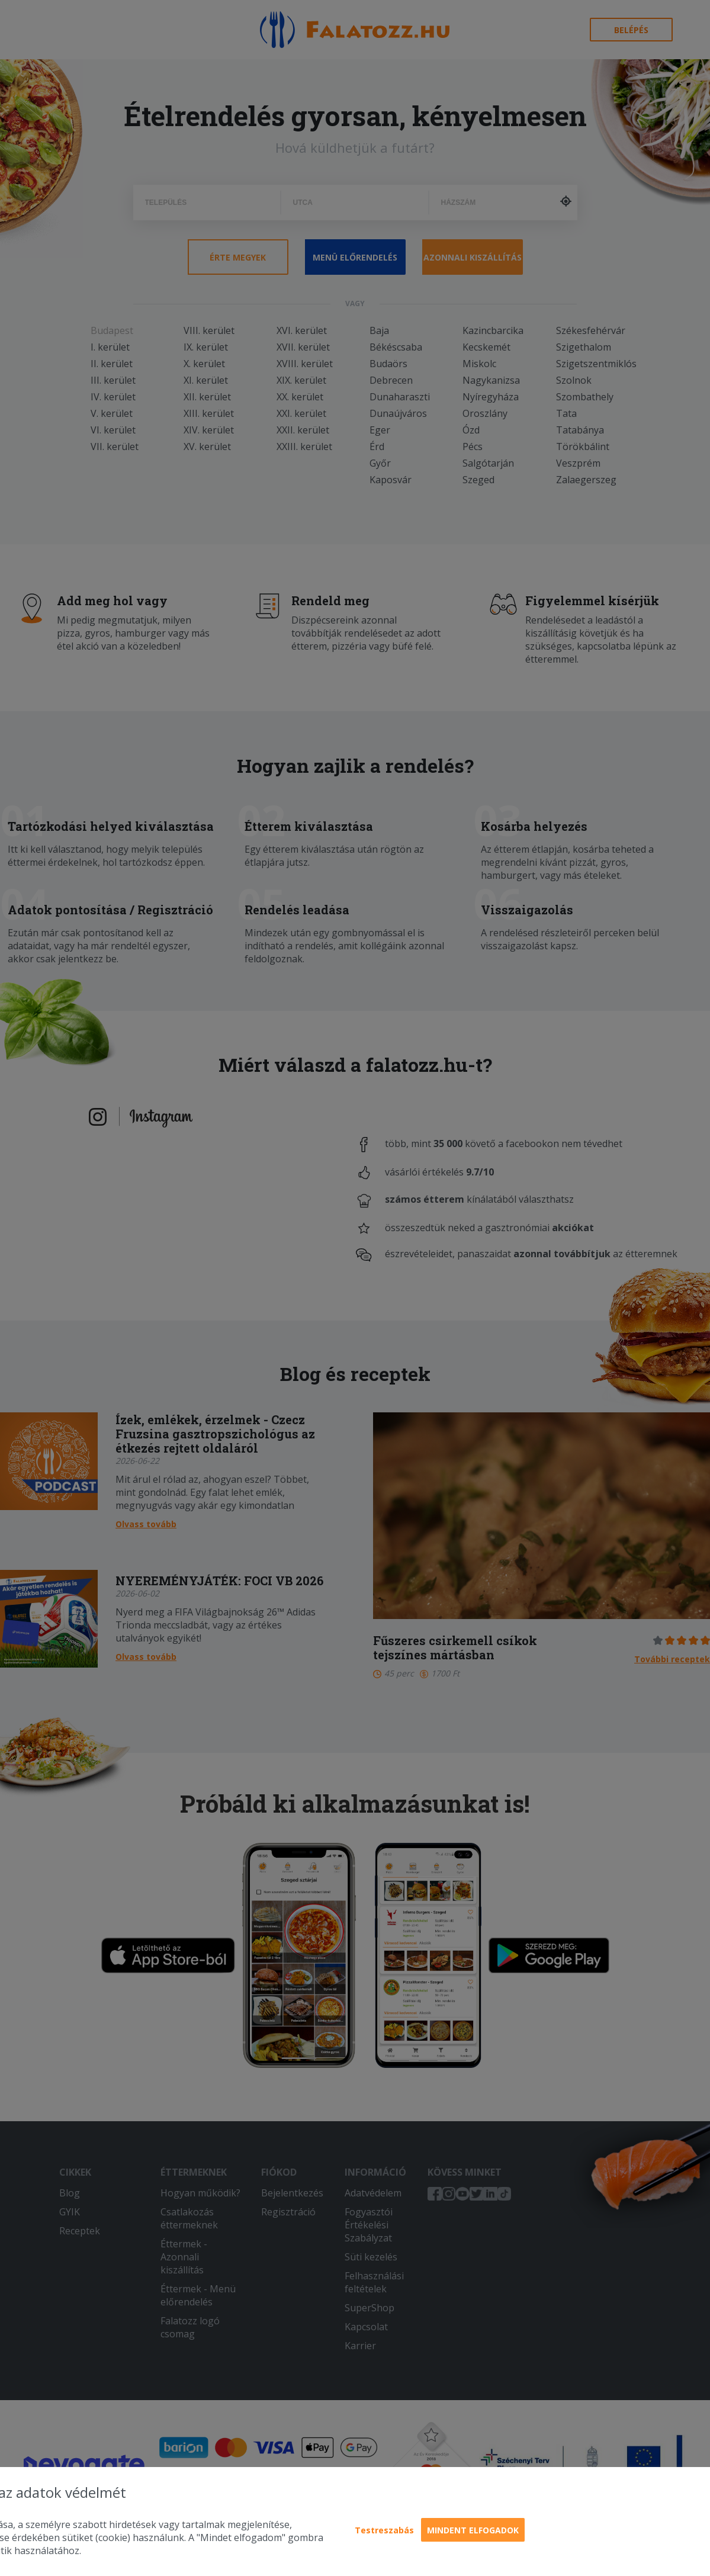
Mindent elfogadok (473, 2530)
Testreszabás (384, 2530)
